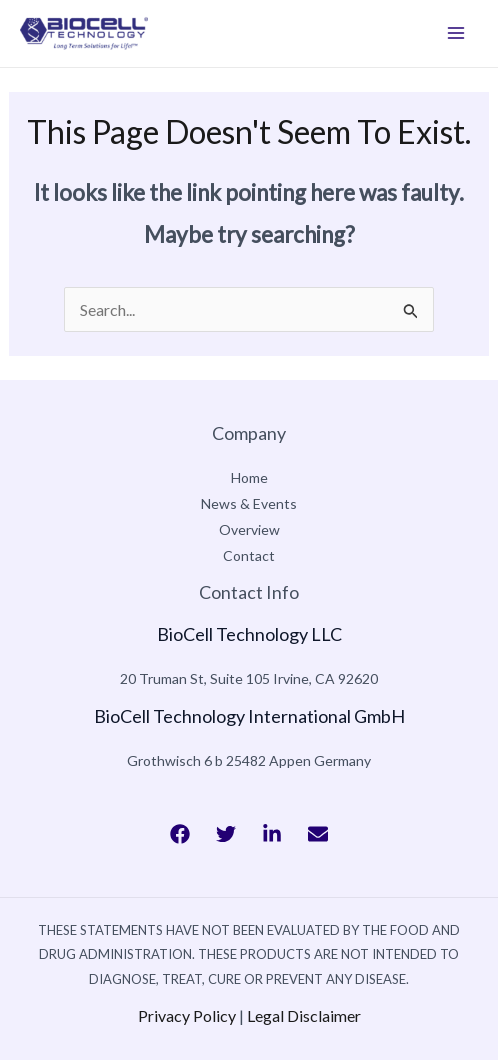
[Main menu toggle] (456, 33)
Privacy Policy (187, 1015)
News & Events (249, 503)
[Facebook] (180, 834)
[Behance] (272, 834)
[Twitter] (226, 834)
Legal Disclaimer (304, 1015)
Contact (249, 555)
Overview (249, 529)
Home (249, 477)
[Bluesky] (318, 834)
